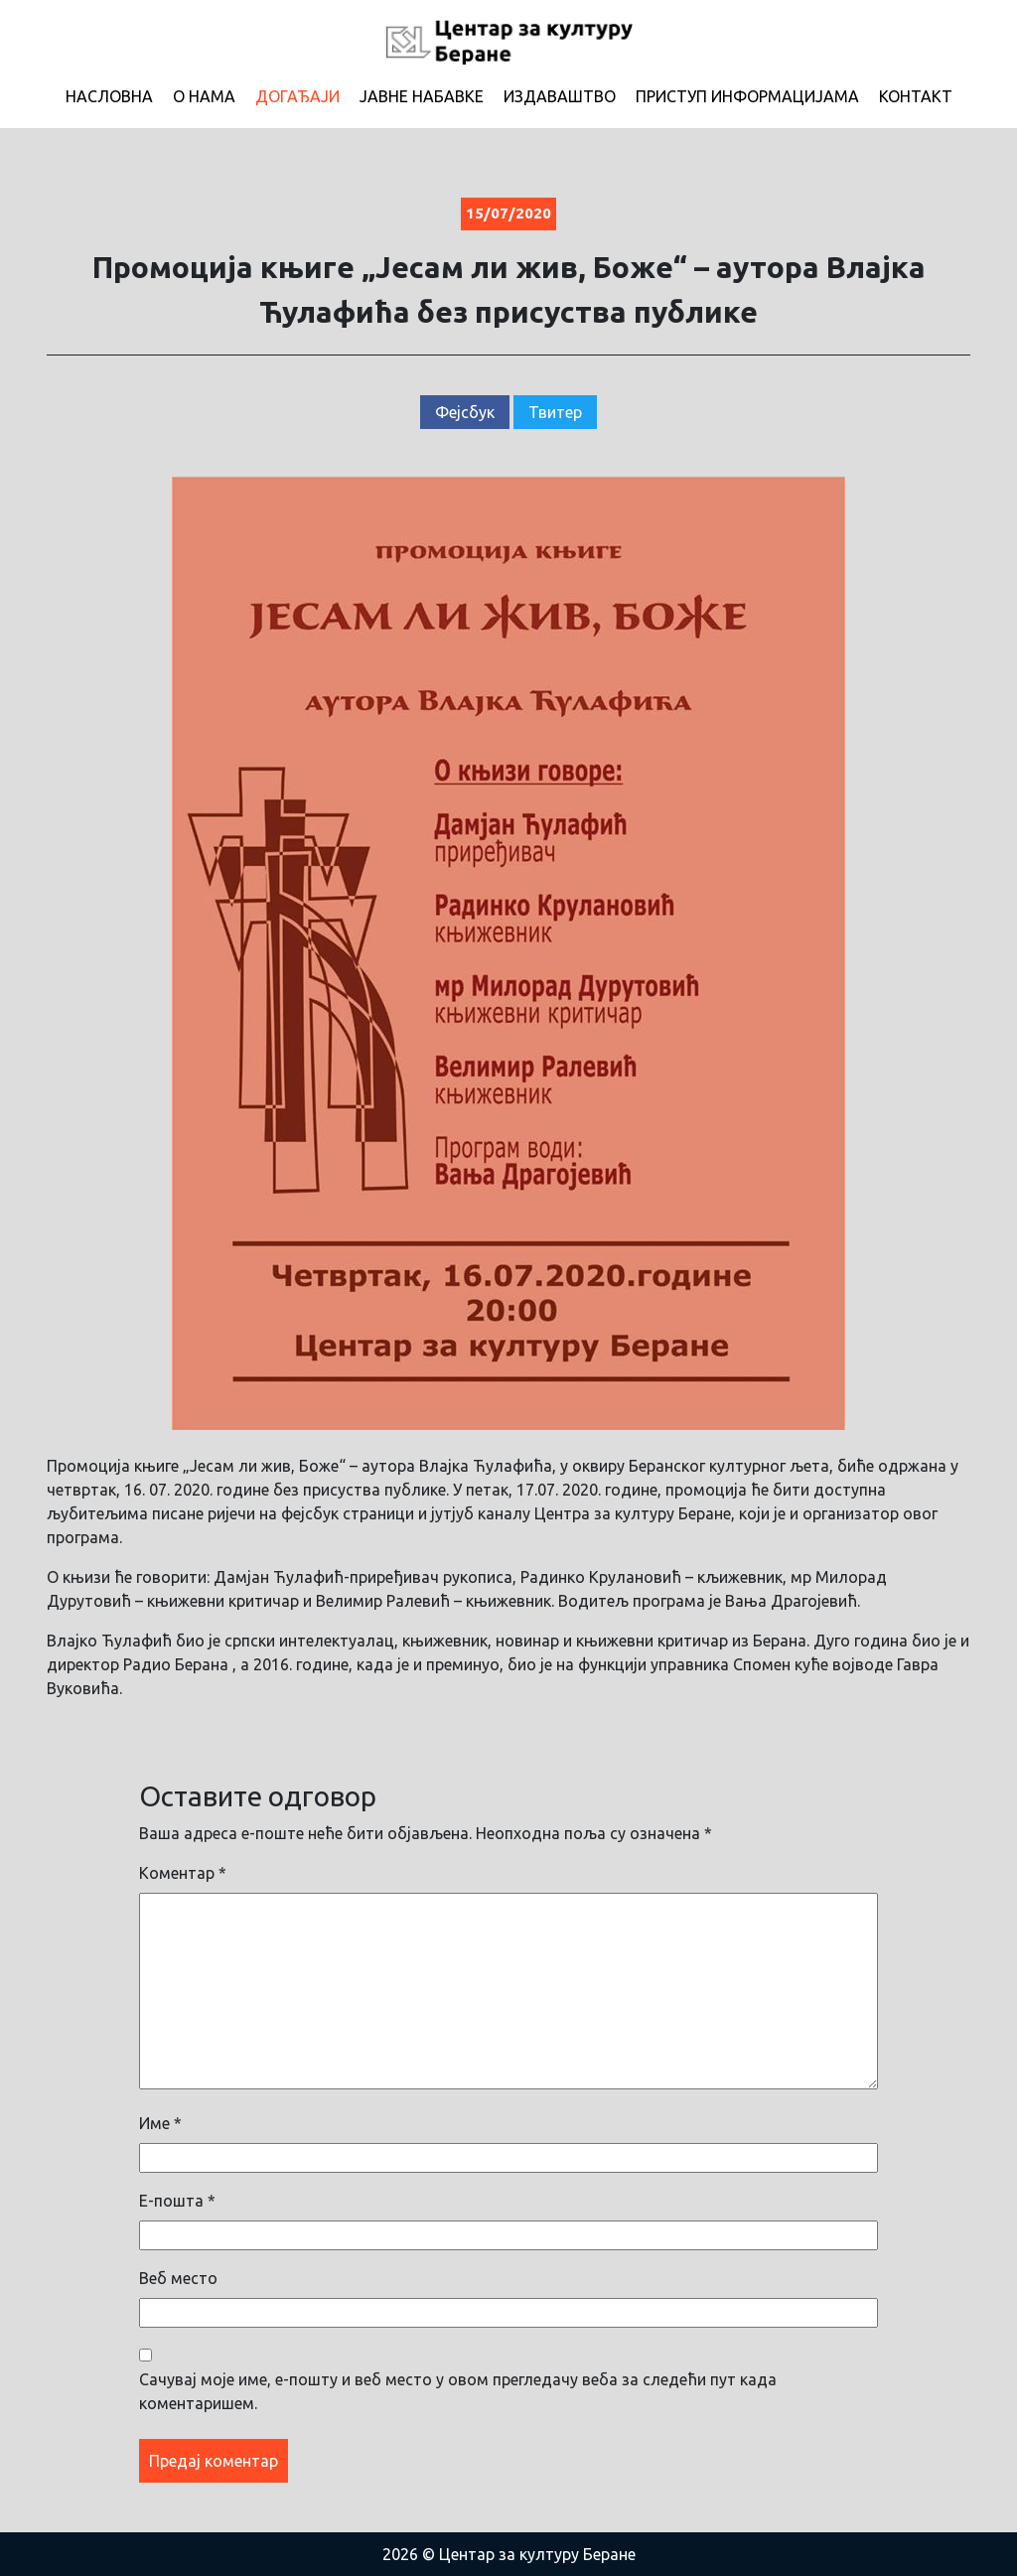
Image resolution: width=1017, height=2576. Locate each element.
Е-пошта (177, 2201)
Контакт (915, 96)
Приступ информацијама (747, 96)
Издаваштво (560, 96)
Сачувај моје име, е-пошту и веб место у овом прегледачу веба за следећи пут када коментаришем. (458, 2391)
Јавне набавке (422, 96)
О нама (204, 96)
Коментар (182, 1873)
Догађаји (297, 96)
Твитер (555, 412)
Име (160, 2123)
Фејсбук (465, 412)
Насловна (109, 96)
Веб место (178, 2278)
